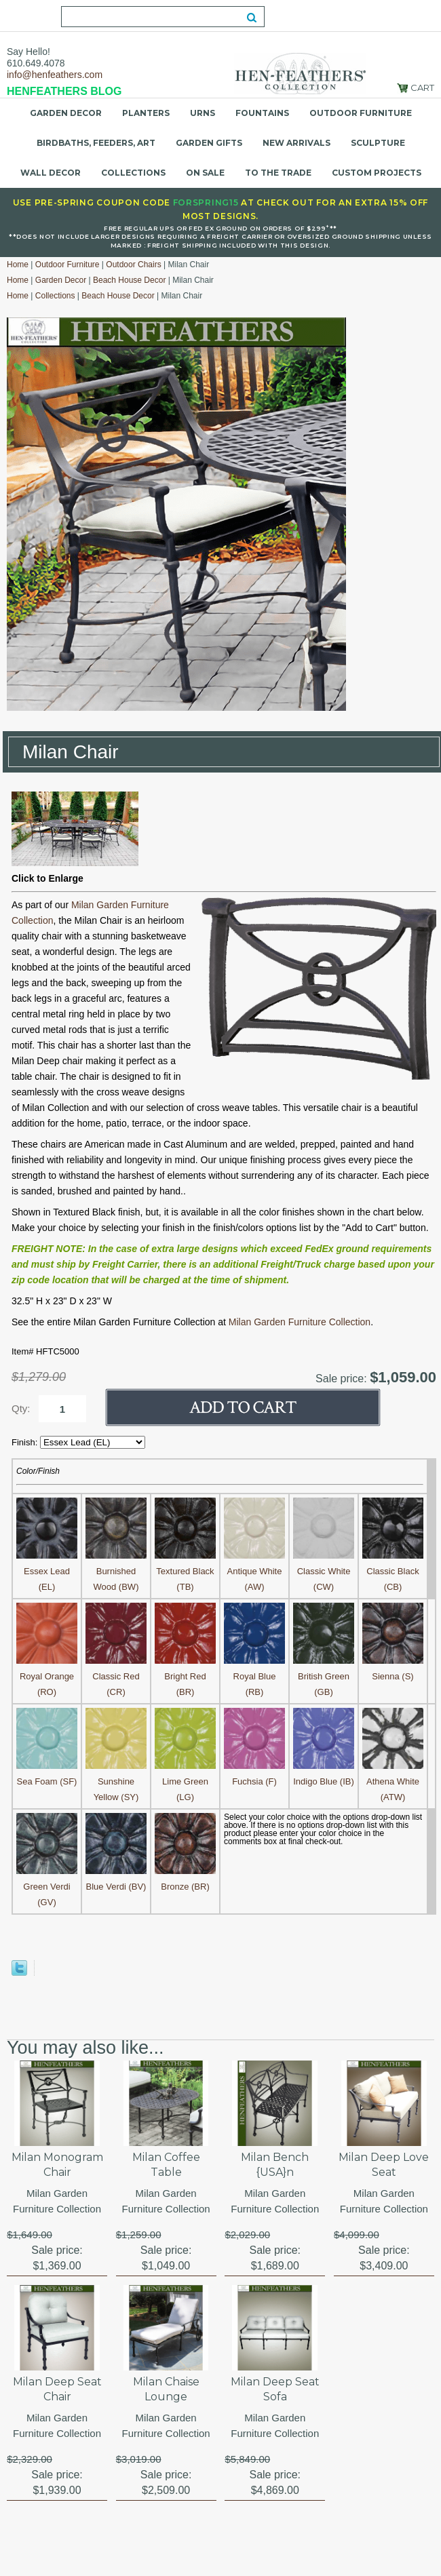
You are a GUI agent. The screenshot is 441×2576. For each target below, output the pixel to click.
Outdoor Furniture (360, 113)
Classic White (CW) (323, 1571)
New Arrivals (296, 143)
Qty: (21, 1408)
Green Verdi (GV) (46, 1886)
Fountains (262, 113)
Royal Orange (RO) (46, 1676)
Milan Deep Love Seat (384, 2165)
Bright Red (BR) (185, 1676)
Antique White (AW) (254, 1571)
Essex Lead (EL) (46, 1571)
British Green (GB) (323, 1676)
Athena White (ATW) (392, 1781)
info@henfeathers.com (54, 74)
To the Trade (278, 173)
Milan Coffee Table (166, 2165)
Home (17, 264)
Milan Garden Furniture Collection (299, 1321)
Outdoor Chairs (133, 264)
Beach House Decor (129, 280)
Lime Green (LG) (185, 1781)
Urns (202, 113)
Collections (133, 173)
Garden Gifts (209, 143)
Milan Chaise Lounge (166, 2389)
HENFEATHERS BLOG (64, 91)
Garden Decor (66, 113)
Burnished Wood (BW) (116, 1571)
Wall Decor (50, 173)
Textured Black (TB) (185, 1571)
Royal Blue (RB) (254, 1676)
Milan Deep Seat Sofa (275, 2389)
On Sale (205, 173)
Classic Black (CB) (392, 1571)
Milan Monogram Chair (57, 2165)
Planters (146, 113)
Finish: (26, 1442)
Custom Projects (376, 173)
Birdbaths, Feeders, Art (96, 143)
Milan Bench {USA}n (275, 2165)
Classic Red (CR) (116, 1676)
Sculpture (378, 143)
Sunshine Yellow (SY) (116, 1781)
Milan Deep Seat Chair (57, 2389)
